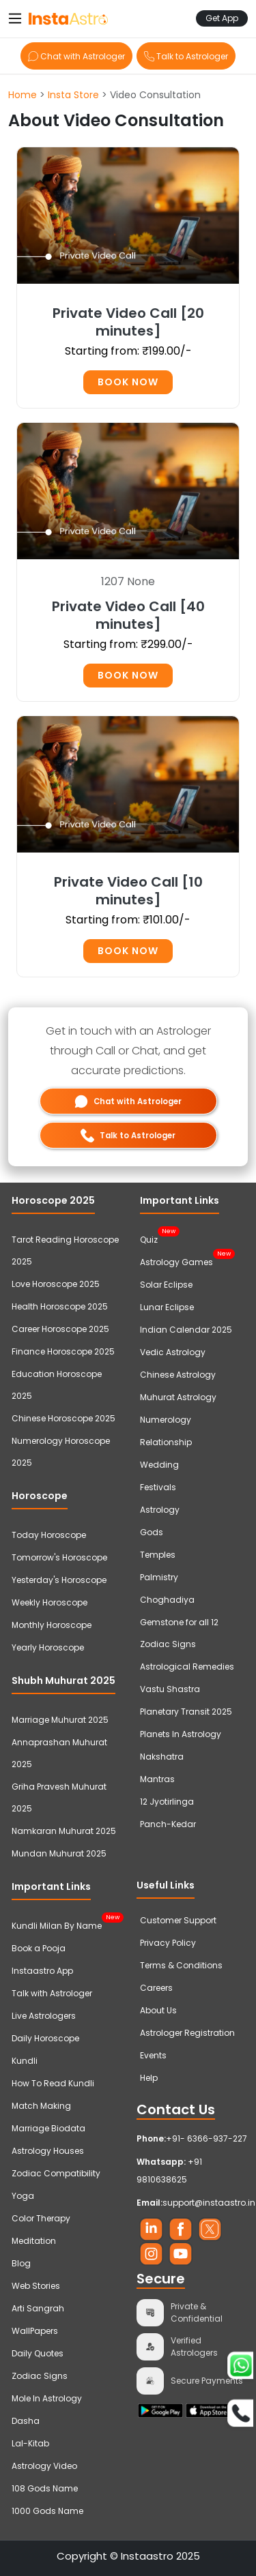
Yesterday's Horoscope (59, 1580)
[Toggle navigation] (15, 18)
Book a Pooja (39, 1948)
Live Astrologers (44, 2016)
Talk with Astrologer (52, 1993)
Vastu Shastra (170, 1689)
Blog (21, 2263)
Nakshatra (162, 1756)
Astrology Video (44, 2466)
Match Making (41, 2106)
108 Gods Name (45, 2488)
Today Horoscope (49, 1535)
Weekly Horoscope (49, 1602)
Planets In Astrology (180, 1734)
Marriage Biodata (48, 2128)
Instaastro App (42, 1971)
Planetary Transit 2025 (186, 1711)
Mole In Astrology (47, 2398)
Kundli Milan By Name (57, 1923)
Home (22, 95)
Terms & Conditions (181, 1965)
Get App (221, 18)
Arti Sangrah (38, 2308)
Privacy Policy (168, 1943)
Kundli (25, 2061)
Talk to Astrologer (186, 56)
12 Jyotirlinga (167, 1801)
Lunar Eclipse (167, 1307)
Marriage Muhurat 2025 (60, 1720)
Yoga (23, 2196)
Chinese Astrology (178, 1374)
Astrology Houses (48, 2151)
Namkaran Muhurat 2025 (64, 1831)
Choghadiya (167, 1599)
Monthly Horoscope (51, 1625)
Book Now (128, 382)
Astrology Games (176, 1260)
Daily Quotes (37, 2353)
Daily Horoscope (45, 2038)
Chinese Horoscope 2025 (63, 1418)
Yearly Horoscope (48, 1647)
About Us (158, 2010)
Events (153, 2055)
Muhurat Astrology (178, 1397)
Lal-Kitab (30, 2443)
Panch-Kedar (168, 1824)
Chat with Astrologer (76, 56)
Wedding (159, 1464)
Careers (156, 1988)
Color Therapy (41, 2218)
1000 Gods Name (47, 2511)
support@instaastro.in (208, 2202)
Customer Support (178, 1920)
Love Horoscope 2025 (56, 1284)
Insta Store (73, 95)
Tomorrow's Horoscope (59, 1557)
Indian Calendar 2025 (186, 1329)
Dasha (26, 2421)
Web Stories (36, 2286)
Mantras (157, 1779)
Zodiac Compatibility (56, 2173)
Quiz (149, 1237)
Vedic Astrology (172, 1352)
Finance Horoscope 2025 (63, 1351)
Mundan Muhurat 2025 (59, 1853)
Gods (151, 1532)
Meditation (34, 2241)
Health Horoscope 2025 (60, 1306)
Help (149, 2078)
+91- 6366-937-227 (206, 2138)
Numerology (165, 1419)
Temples (157, 1554)
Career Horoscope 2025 (60, 1329)
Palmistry (159, 1577)
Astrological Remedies (187, 1666)
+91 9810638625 (169, 2170)
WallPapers (35, 2331)
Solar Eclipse (166, 1284)
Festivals (158, 1487)
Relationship (166, 1442)
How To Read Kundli (53, 2083)
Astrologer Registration (187, 2033)
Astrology (160, 1509)
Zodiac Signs (40, 2376)
